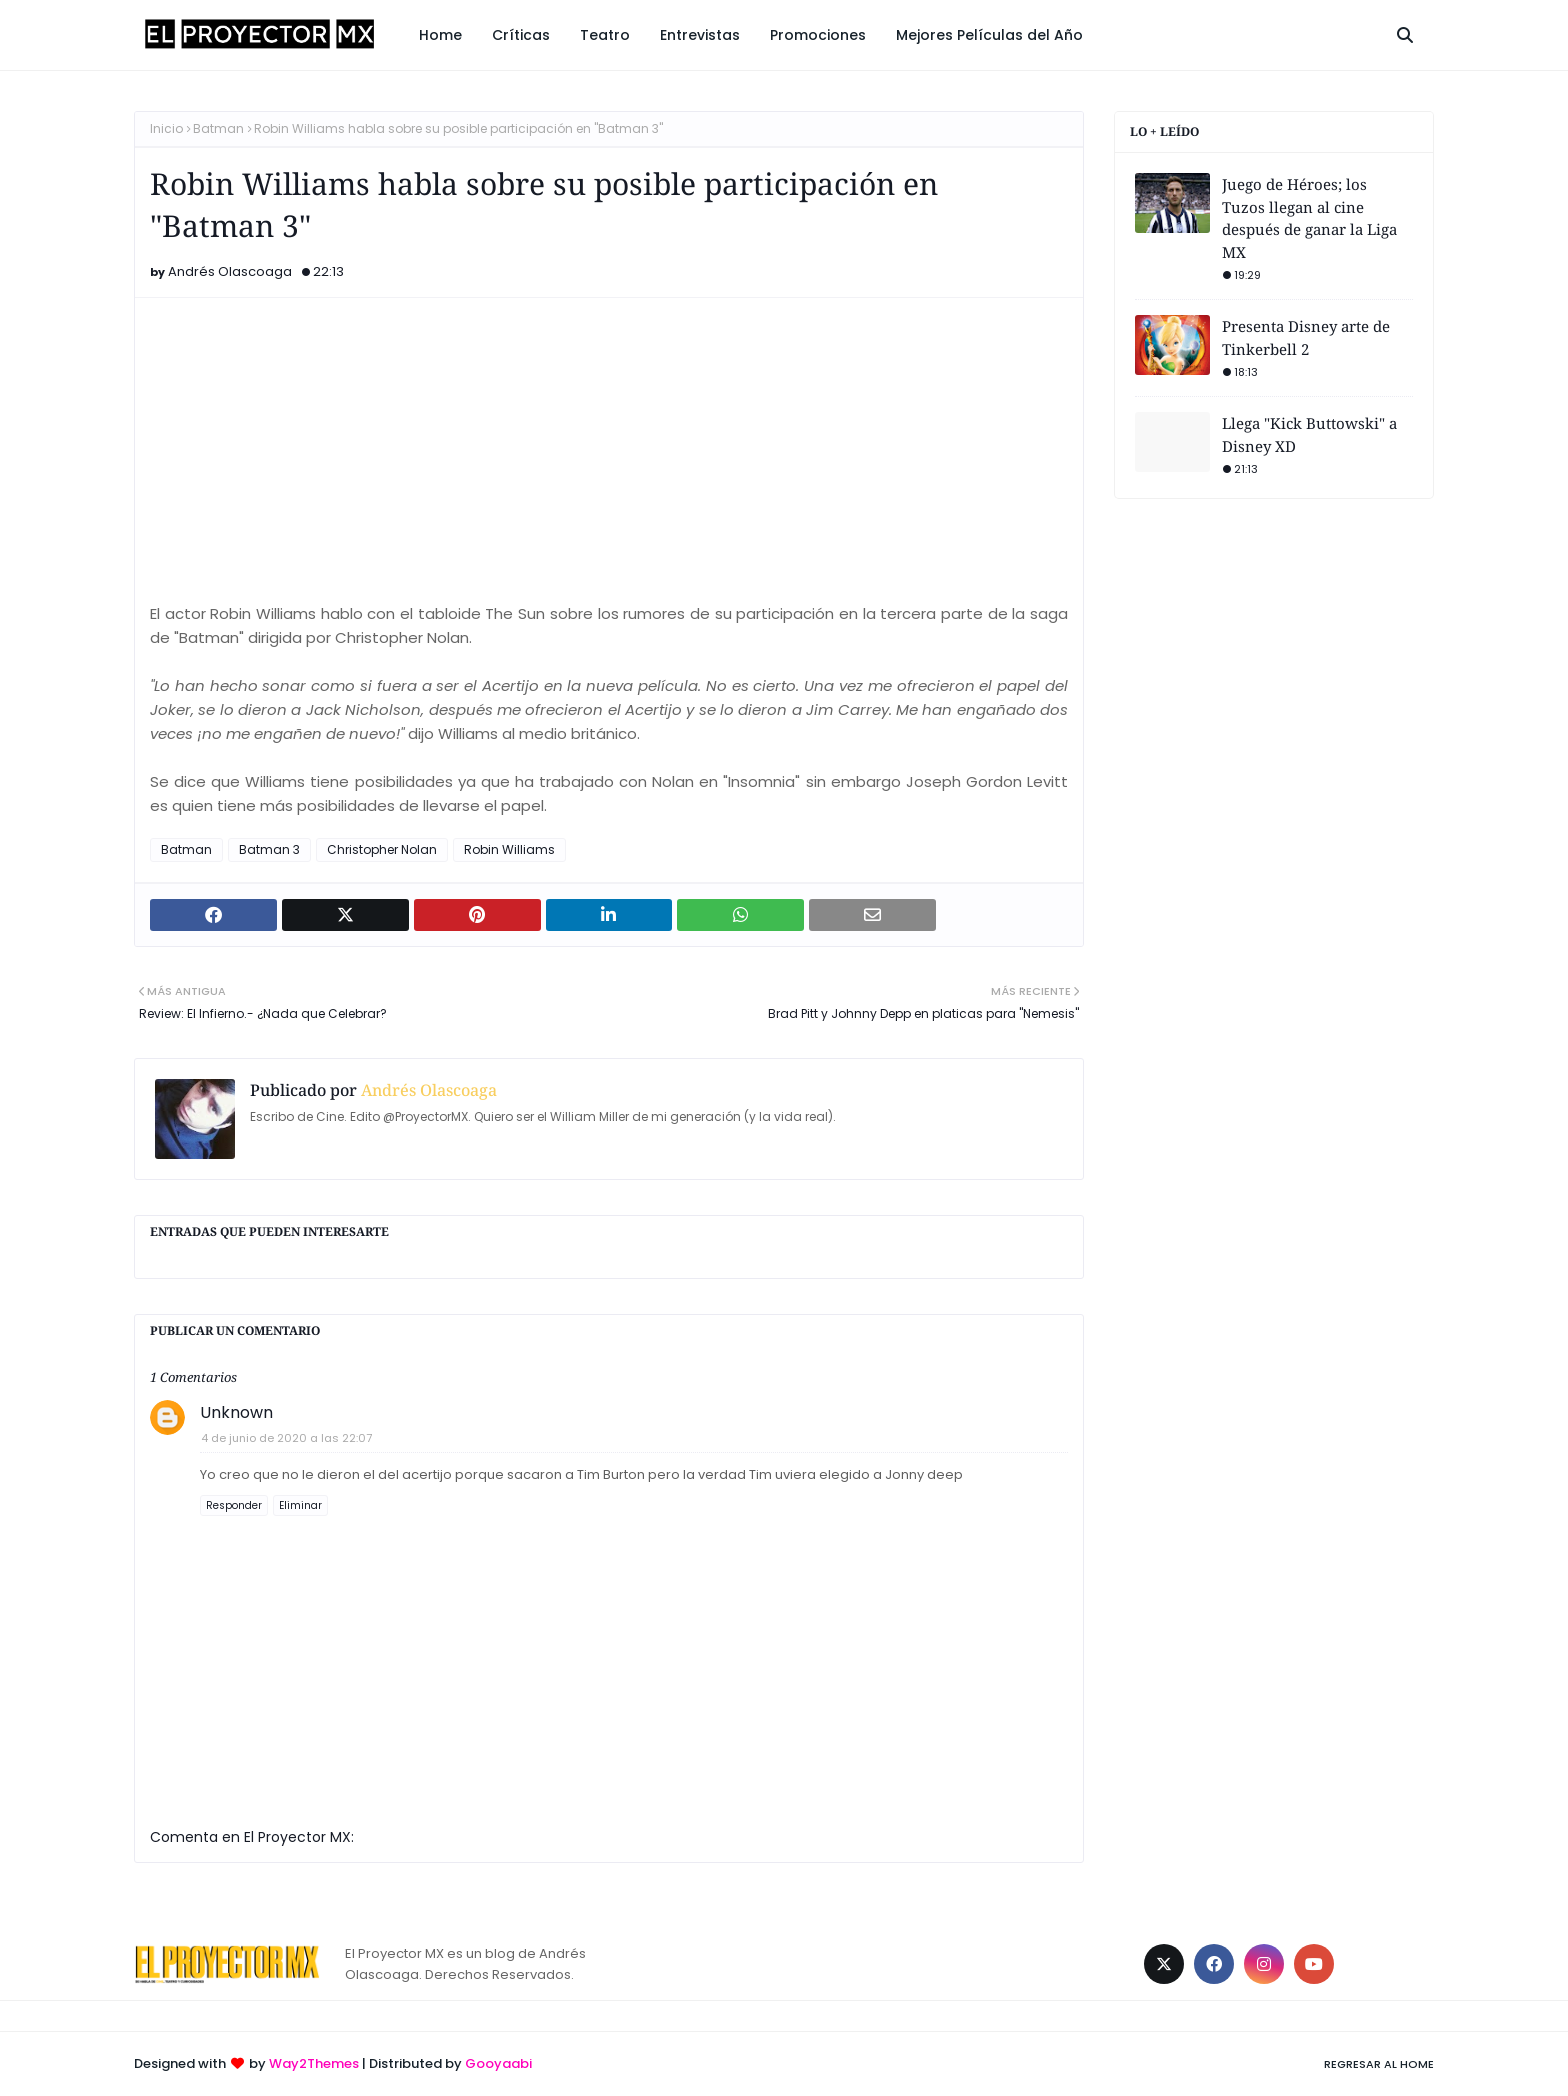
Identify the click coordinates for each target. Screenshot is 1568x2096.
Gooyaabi (498, 2063)
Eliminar (300, 1505)
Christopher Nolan (382, 849)
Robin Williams (509, 849)
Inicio (166, 128)
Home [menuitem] (440, 35)
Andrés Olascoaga (230, 271)
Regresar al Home (1379, 2064)
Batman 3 (269, 849)
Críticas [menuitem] (521, 35)
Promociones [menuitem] (818, 35)
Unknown (236, 1412)
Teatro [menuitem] (605, 35)
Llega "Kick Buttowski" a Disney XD (1309, 434)
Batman (218, 128)
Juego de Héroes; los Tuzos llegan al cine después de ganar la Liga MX (1309, 218)
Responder (234, 1505)
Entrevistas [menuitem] (700, 35)
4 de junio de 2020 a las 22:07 (286, 1438)
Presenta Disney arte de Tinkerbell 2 (1306, 337)
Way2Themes (314, 2063)
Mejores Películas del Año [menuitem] (989, 35)
